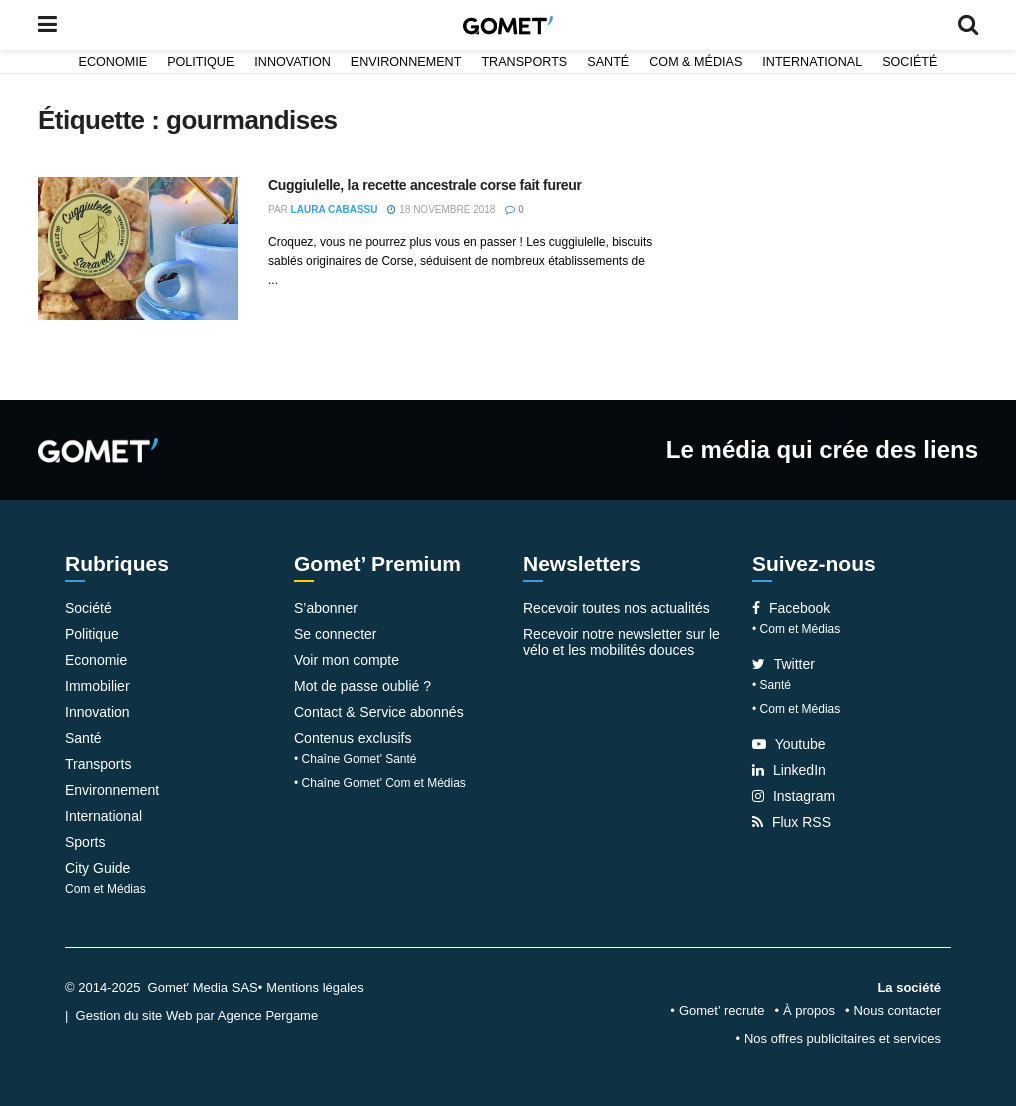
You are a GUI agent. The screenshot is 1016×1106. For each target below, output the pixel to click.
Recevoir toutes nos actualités (616, 608)
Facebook (791, 608)
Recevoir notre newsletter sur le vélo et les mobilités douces (621, 642)
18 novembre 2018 (441, 209)
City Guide (97, 868)
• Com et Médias (796, 629)
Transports (524, 62)
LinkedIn (789, 770)
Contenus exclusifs (353, 738)
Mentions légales (315, 987)
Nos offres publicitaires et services (842, 1038)
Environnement (406, 62)
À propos (809, 1010)
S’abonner (326, 608)
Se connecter (335, 634)
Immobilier (97, 686)
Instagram (793, 796)
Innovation (292, 62)
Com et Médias (105, 889)
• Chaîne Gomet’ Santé (355, 759)
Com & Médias (695, 62)
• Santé (771, 685)
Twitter (783, 664)
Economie (113, 62)
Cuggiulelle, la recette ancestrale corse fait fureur (425, 185)
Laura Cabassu (334, 209)
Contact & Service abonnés (379, 712)
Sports (85, 842)
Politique (200, 62)
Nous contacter (897, 1010)
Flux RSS (791, 822)
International (812, 62)
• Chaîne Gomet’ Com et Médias (380, 783)
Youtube (789, 744)
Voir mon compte (346, 660)
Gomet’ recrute (722, 1010)
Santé (608, 62)
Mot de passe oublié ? (362, 686)
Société (909, 62)
